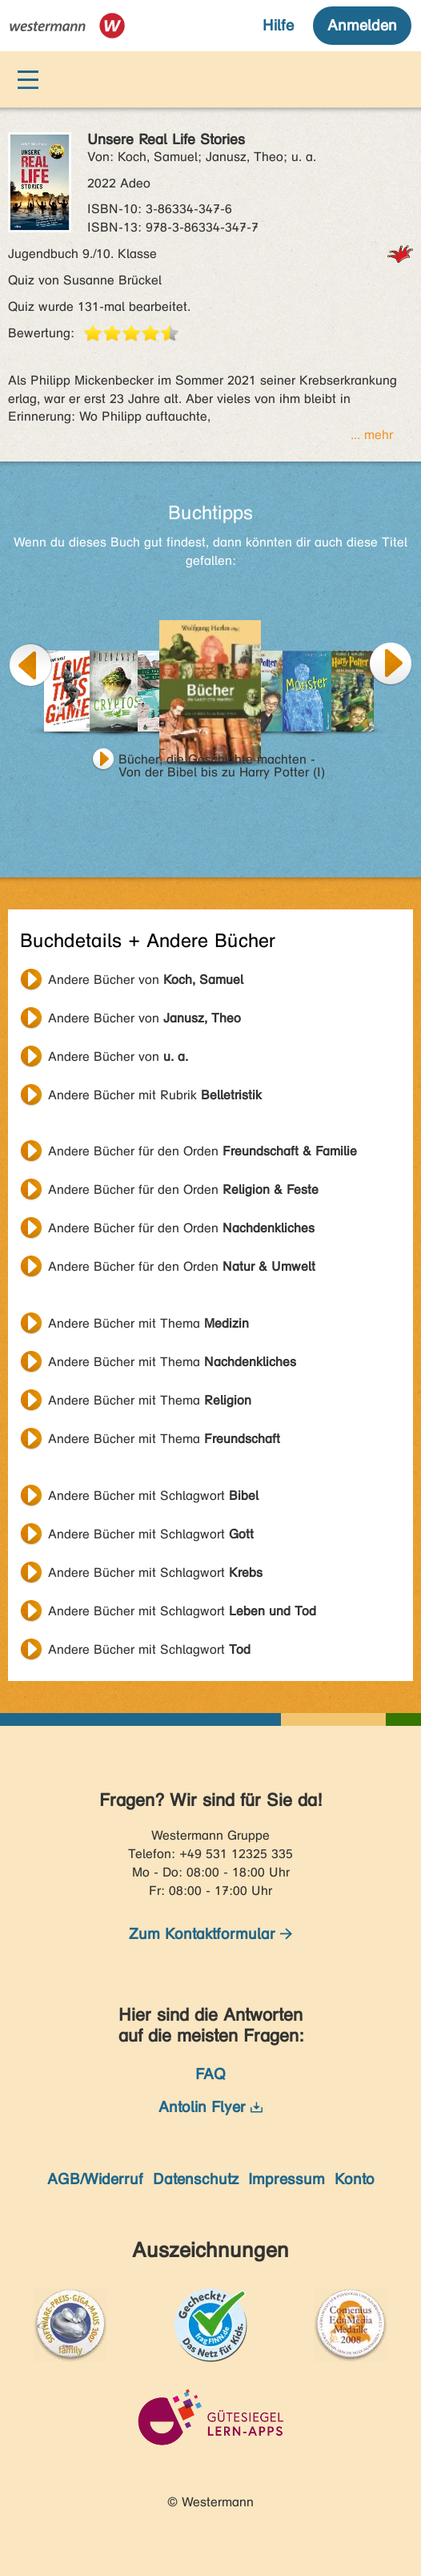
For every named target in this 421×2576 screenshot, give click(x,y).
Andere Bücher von (145, 979)
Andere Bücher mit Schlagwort (153, 1495)
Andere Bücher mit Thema (148, 1323)
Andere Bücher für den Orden (202, 1151)
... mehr (372, 434)
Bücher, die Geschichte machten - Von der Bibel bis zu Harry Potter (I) (221, 761)
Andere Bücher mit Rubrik (155, 1095)
